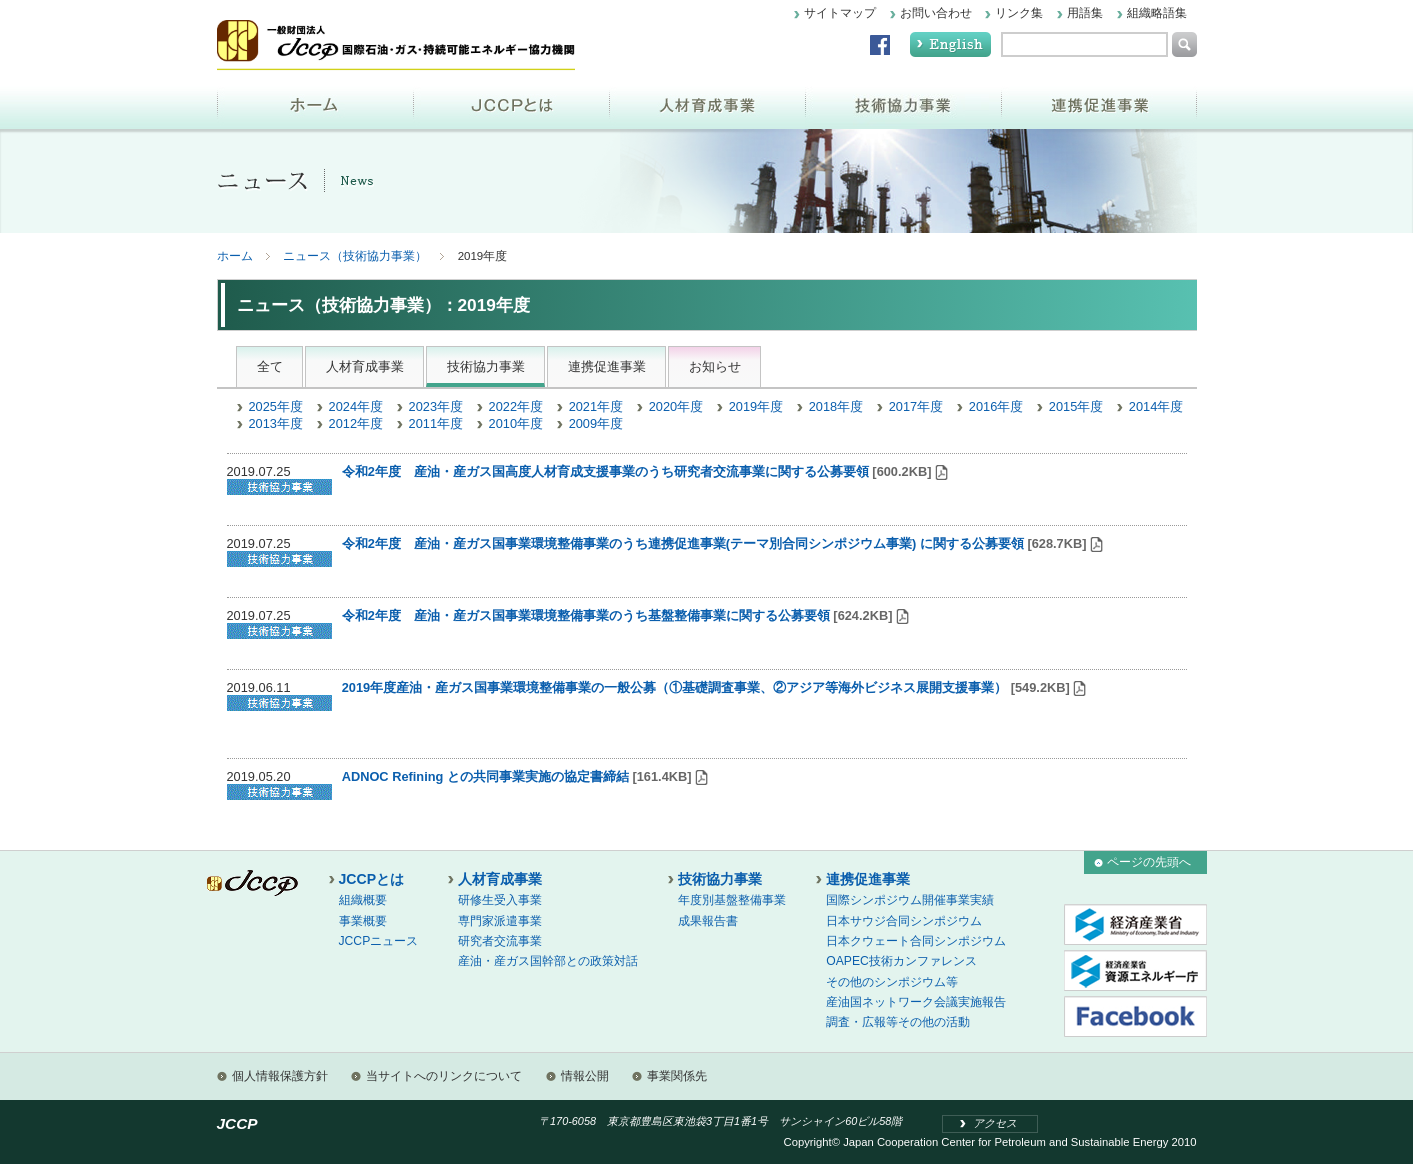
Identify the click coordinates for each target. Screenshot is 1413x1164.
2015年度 (1076, 406)
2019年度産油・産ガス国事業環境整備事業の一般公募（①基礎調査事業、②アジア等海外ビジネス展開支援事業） (674, 687)
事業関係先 (677, 1076)
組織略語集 (1157, 13)
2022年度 (516, 406)
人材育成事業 (707, 103)
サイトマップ (840, 13)
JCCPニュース (379, 941)
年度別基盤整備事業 (732, 900)
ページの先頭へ (1149, 862)
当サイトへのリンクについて (444, 1076)
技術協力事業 (903, 103)
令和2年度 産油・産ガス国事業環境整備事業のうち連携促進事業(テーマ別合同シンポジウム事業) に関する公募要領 (683, 543)
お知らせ (715, 366)
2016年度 (996, 406)
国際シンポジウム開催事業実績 (910, 900)
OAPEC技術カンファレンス (901, 961)
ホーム (315, 103)
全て (270, 366)
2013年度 (276, 423)
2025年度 (276, 406)
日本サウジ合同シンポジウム (904, 921)
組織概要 (363, 900)
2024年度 (356, 406)
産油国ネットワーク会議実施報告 (916, 1002)
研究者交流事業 (500, 941)
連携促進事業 (1099, 103)
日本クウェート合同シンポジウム (916, 941)
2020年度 (676, 406)
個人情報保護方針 (280, 1076)
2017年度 (916, 406)
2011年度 (436, 423)
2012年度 (356, 423)
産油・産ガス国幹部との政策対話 (548, 961)
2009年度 (596, 423)
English (950, 44)
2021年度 (596, 406)
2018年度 (836, 406)
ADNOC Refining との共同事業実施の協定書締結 (485, 776)
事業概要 (363, 921)
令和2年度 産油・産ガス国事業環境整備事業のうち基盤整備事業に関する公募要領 (586, 615)
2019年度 (756, 406)
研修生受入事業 (500, 900)
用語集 (1085, 13)
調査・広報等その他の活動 (898, 1022)
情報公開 (585, 1076)
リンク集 (1019, 13)
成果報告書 (708, 921)
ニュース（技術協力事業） (355, 256)
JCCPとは (511, 103)
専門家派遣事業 (500, 921)
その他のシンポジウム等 (892, 982)
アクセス (995, 1123)
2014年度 (1156, 406)
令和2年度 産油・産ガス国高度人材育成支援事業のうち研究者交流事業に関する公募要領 (605, 471)
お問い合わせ (936, 13)
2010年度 (516, 423)
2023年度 (436, 406)
